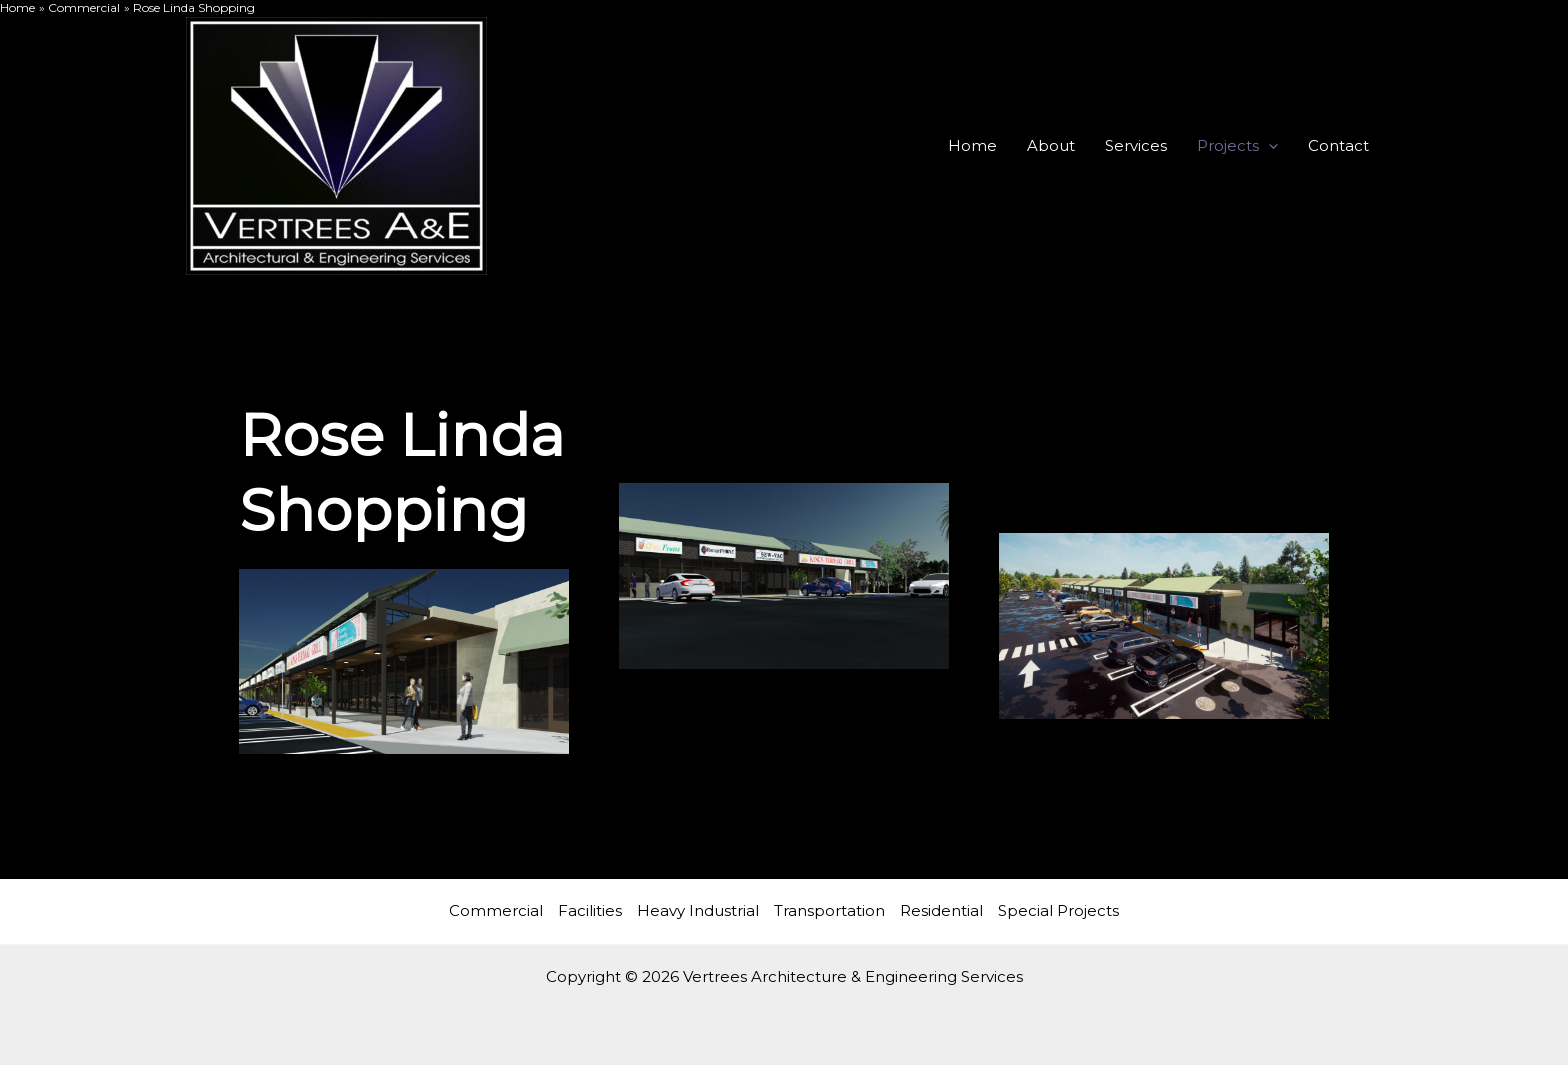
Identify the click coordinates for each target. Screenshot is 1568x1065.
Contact (1338, 145)
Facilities (590, 910)
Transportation (829, 910)
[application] (1268, 146)
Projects (1237, 146)
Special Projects (1058, 910)
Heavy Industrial (698, 910)
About (1051, 145)
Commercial (496, 910)
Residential (941, 910)
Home (972, 145)
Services (1136, 145)
